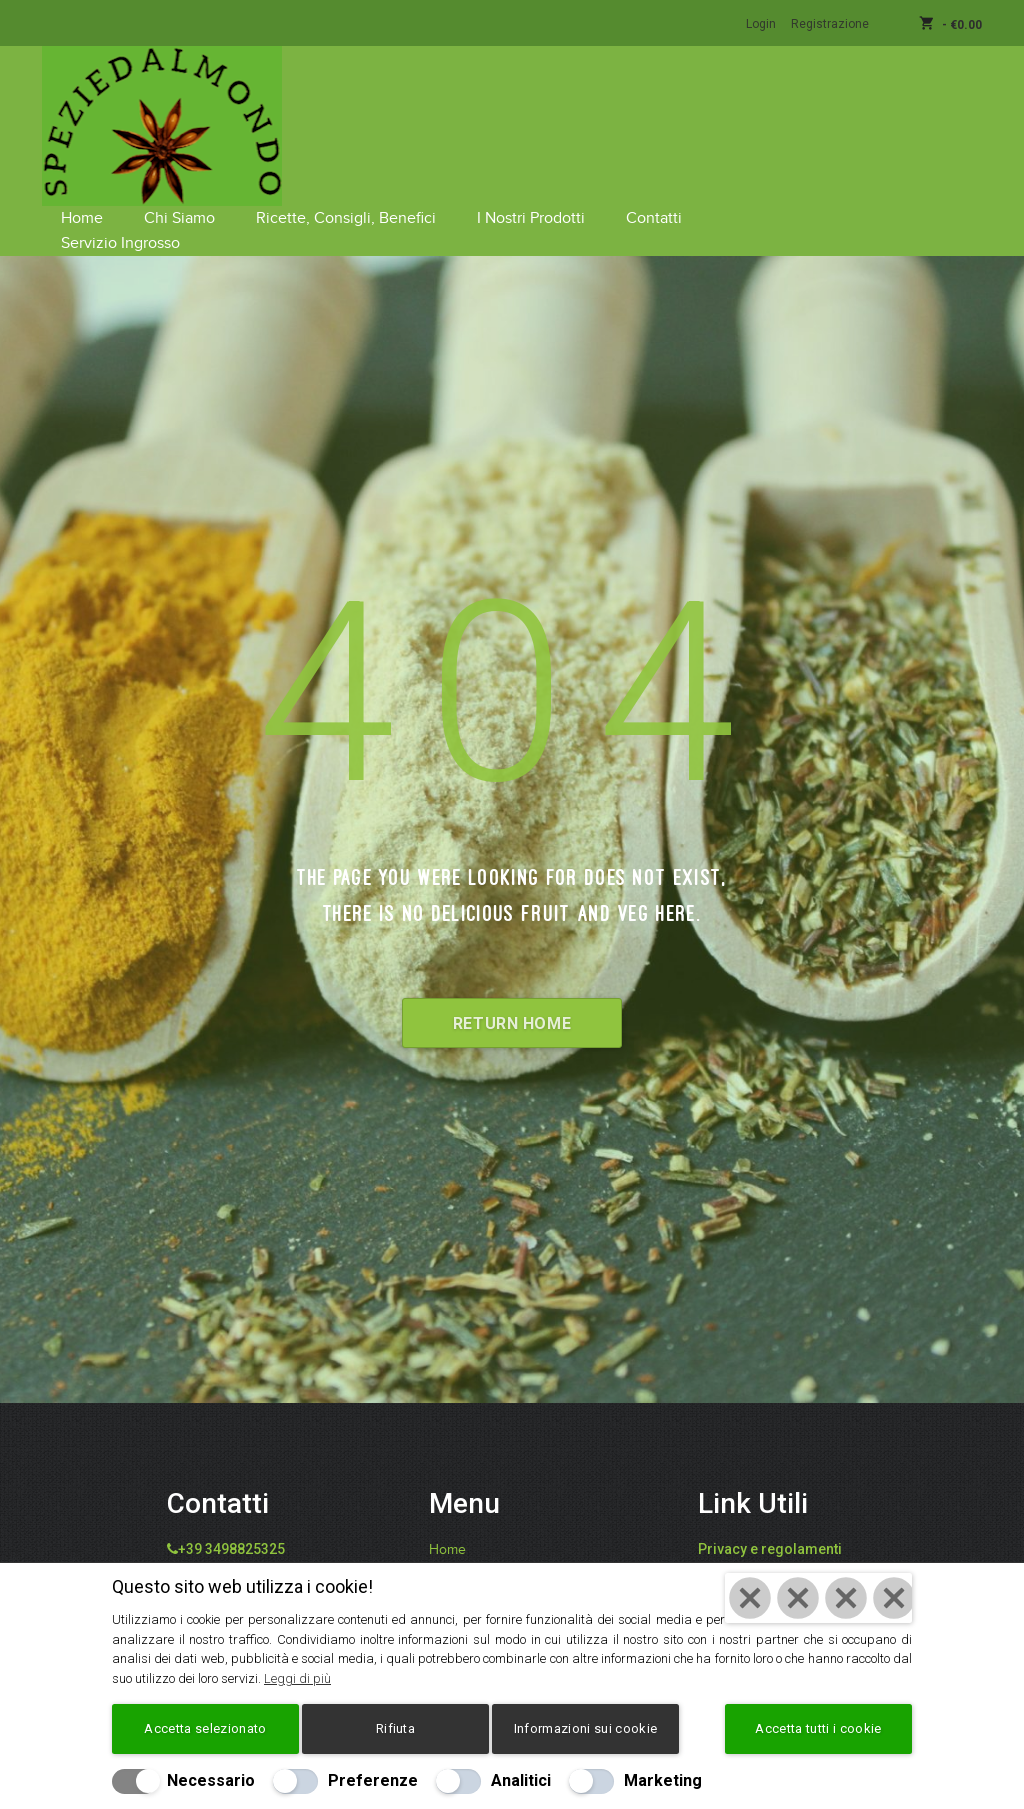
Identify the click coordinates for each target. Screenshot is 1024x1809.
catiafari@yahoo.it (244, 1528)
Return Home (512, 955)
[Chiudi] (818, 1599)
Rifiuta (395, 1728)
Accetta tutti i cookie (818, 1728)
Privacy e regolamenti (770, 1480)
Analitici (521, 1780)
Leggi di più (297, 1678)
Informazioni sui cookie (585, 1728)
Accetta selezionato (205, 1728)
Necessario (211, 1780)
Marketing (663, 1780)
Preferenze (373, 1780)
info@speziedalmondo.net (272, 1504)
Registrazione (830, 24)
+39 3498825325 (231, 1480)
